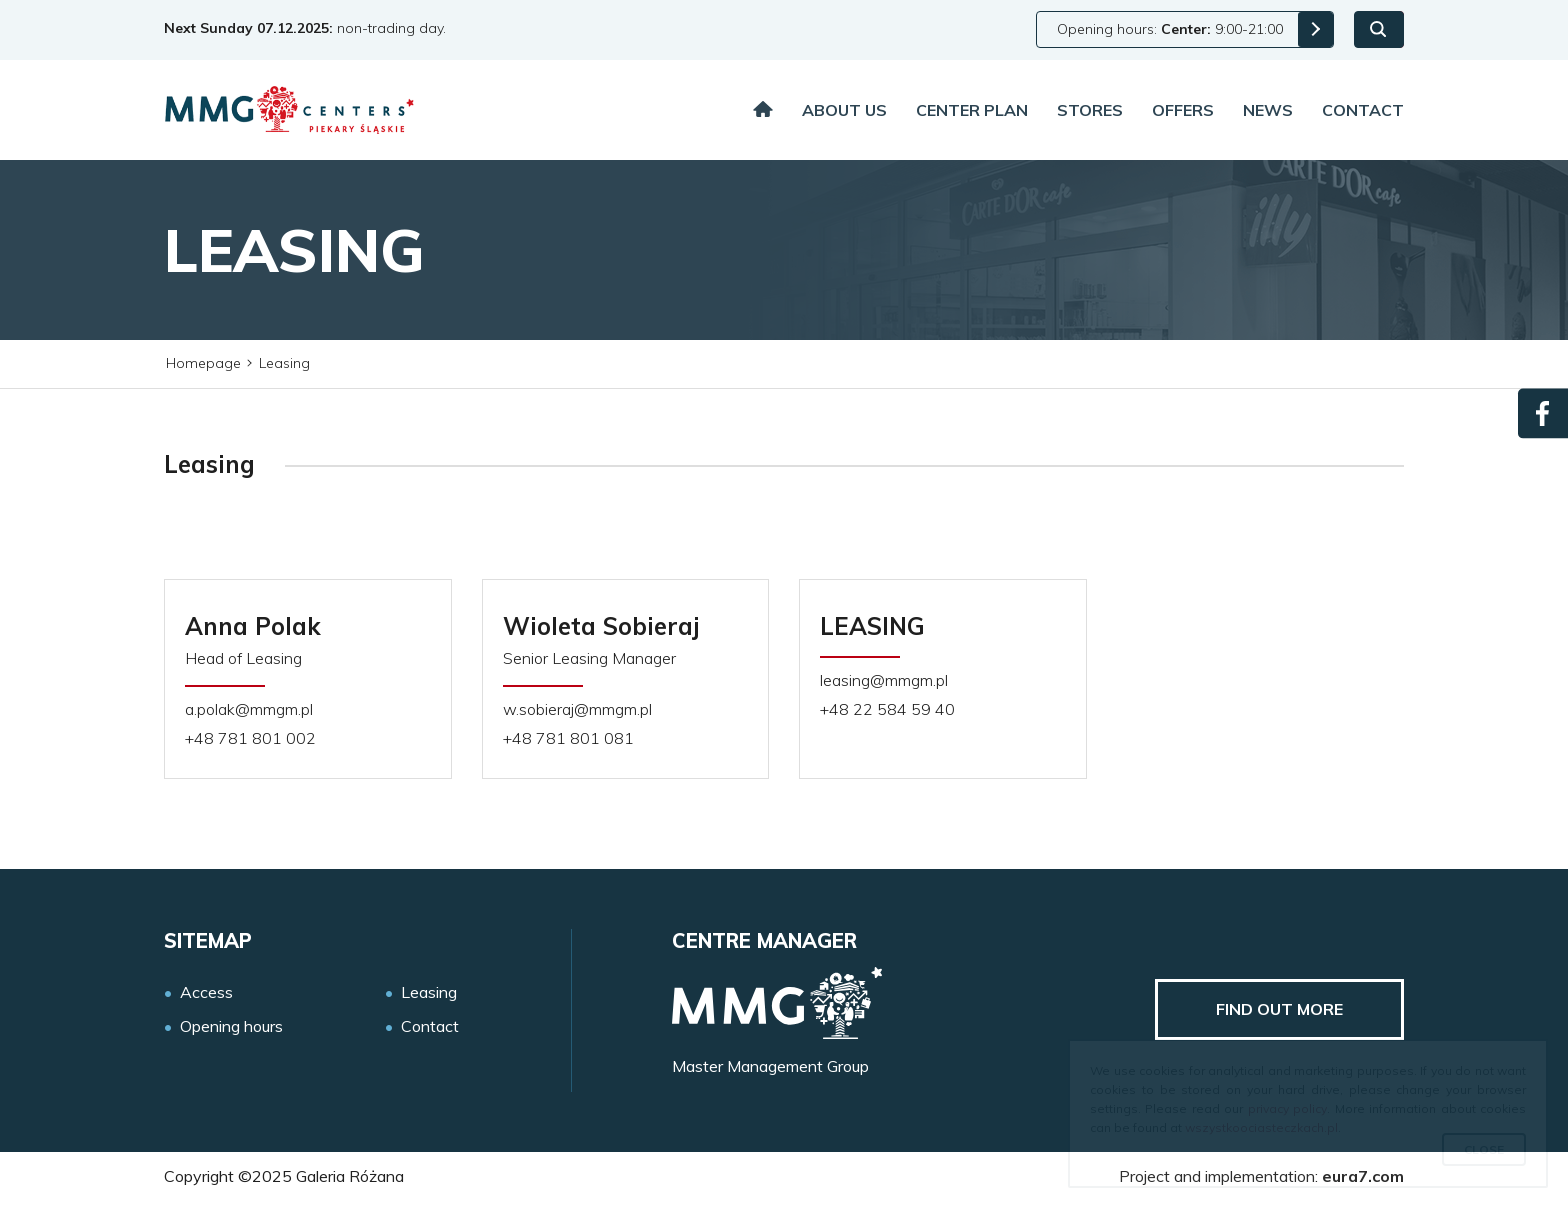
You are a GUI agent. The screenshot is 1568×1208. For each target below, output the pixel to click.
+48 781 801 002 (250, 738)
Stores (1090, 110)
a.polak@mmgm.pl (249, 709)
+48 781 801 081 (568, 738)
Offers (1183, 110)
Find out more (1279, 1009)
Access (206, 992)
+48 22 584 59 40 (887, 709)
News (1268, 110)
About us (844, 110)
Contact (1363, 110)
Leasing (429, 992)
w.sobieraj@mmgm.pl (577, 709)
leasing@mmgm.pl (884, 680)
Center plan (972, 110)
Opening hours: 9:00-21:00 (1170, 29)
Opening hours (231, 1026)
